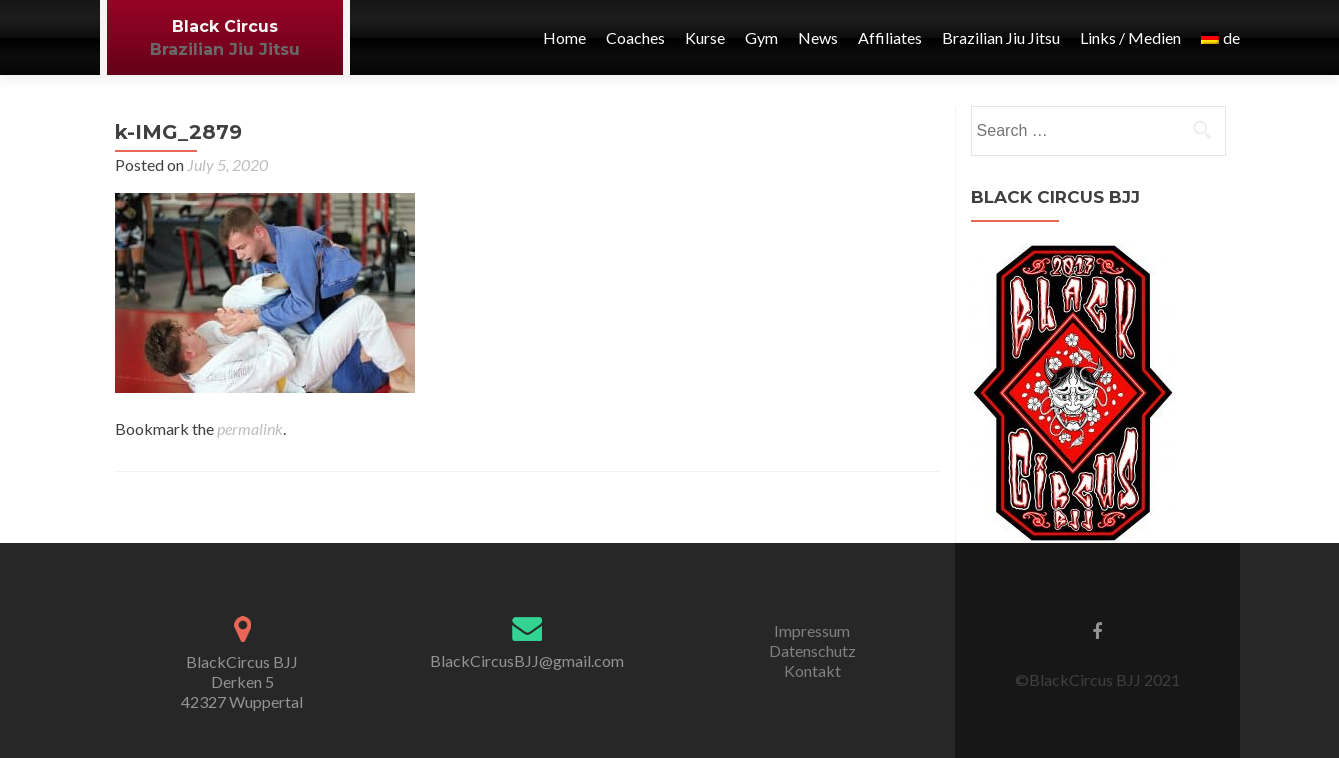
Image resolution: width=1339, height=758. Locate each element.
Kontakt (812, 670)
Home (564, 37)
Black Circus (225, 26)
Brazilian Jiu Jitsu (225, 49)
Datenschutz (812, 650)
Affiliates (890, 37)
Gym (761, 37)
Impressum (812, 630)
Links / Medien (1130, 37)
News (818, 37)
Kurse (705, 37)
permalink (250, 428)
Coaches (635, 37)
